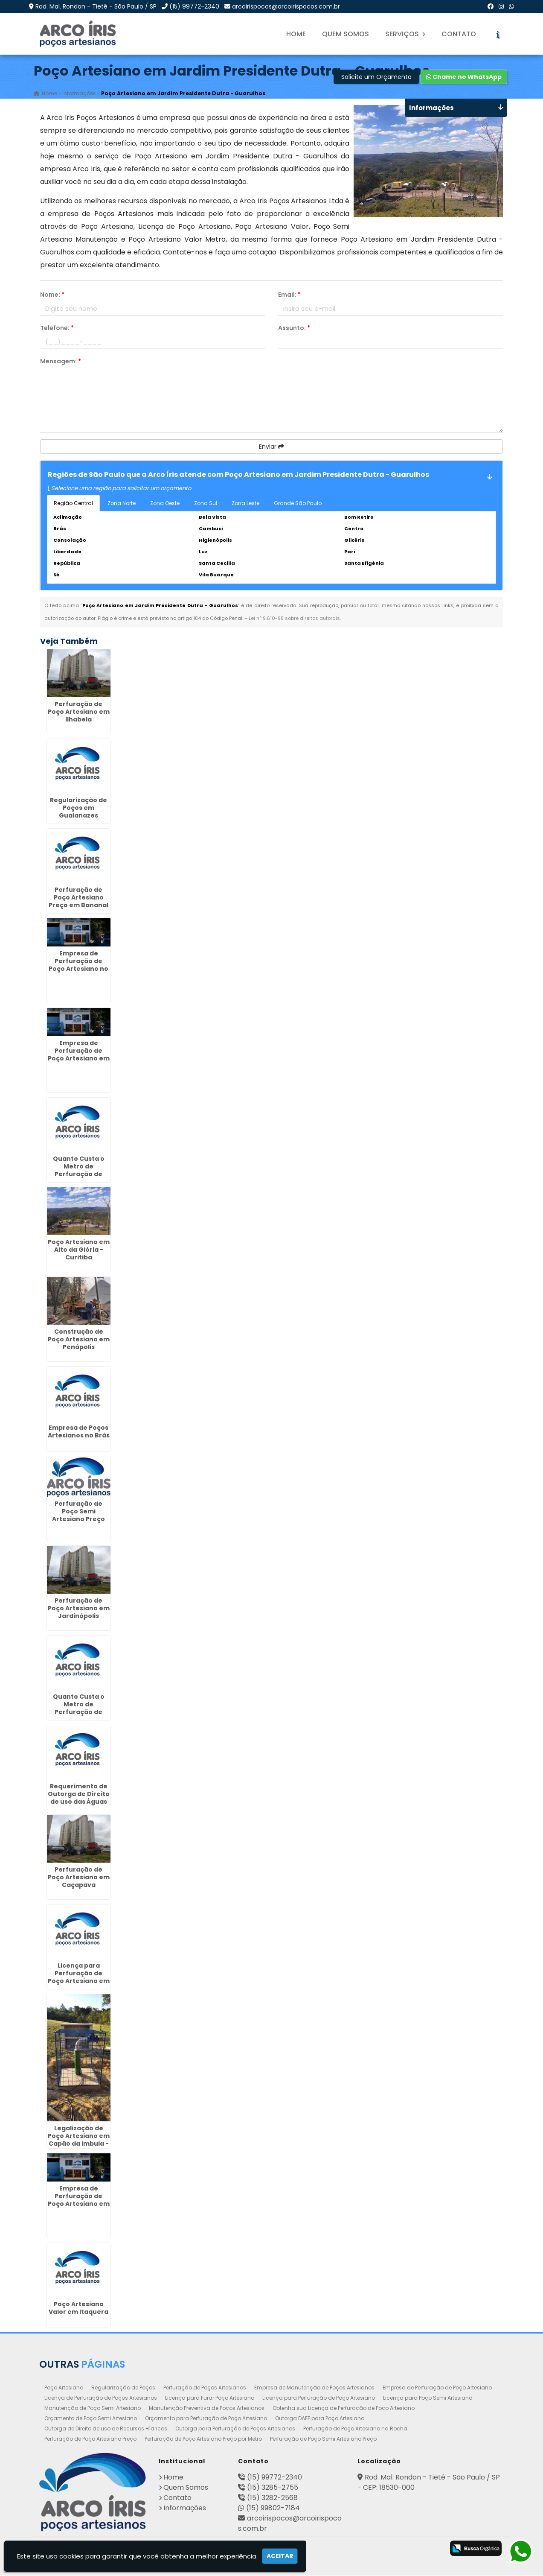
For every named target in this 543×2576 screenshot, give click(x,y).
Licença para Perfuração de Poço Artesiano (318, 2398)
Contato (458, 34)
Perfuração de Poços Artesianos (204, 2388)
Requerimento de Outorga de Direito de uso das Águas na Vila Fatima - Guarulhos (79, 1802)
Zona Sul (205, 503)
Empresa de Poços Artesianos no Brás (79, 1432)
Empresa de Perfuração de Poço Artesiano (437, 2388)
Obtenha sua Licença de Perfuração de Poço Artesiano (344, 2408)
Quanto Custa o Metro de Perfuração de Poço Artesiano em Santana (79, 1174)
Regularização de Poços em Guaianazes (78, 808)
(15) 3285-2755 (272, 2488)
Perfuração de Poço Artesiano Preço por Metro (203, 2439)
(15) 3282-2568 (272, 2498)
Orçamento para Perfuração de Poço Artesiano (206, 2418)
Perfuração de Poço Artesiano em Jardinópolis (79, 1609)
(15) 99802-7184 (273, 2508)
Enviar (271, 447)
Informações (184, 2508)
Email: (289, 295)
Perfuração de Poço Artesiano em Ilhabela (79, 712)
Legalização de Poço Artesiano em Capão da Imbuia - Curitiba (79, 2140)
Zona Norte (121, 503)
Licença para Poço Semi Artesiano (427, 2398)
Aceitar (280, 2556)
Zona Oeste (165, 503)
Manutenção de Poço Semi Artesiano (92, 2408)
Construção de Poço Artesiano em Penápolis (79, 1340)
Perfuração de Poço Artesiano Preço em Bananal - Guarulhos (78, 901)
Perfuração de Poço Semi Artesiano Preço (323, 2439)
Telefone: (57, 328)
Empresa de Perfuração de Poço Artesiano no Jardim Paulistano (78, 965)
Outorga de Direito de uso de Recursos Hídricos (105, 2429)
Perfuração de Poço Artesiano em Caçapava (79, 1878)
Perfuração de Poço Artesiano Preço (90, 2439)
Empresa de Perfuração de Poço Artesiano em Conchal (79, 1055)
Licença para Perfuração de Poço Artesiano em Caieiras (79, 1977)
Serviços (405, 34)
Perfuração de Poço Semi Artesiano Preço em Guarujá (78, 1515)
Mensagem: (60, 361)
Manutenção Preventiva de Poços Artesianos (206, 2408)
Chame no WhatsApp (464, 77)
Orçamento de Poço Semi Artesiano (90, 2418)
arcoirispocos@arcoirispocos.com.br (286, 6)
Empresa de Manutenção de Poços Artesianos (314, 2388)
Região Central (73, 503)
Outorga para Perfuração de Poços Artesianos (235, 2429)
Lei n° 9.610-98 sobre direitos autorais (294, 618)
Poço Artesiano (63, 2388)
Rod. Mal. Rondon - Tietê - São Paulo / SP (96, 6)
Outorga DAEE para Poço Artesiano (319, 2418)
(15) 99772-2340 (194, 6)
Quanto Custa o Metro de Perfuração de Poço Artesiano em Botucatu (79, 1712)
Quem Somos (345, 34)
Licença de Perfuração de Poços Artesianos (100, 2398)
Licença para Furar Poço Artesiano (209, 2398)
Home (296, 34)
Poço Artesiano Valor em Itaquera (78, 2308)
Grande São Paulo (298, 503)
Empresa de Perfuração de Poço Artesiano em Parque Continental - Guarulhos (79, 2208)
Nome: (52, 295)
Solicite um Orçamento (376, 77)
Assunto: (294, 328)
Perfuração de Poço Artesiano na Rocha (355, 2429)
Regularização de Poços (123, 2388)
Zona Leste (245, 503)
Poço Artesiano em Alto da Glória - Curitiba (79, 1250)
